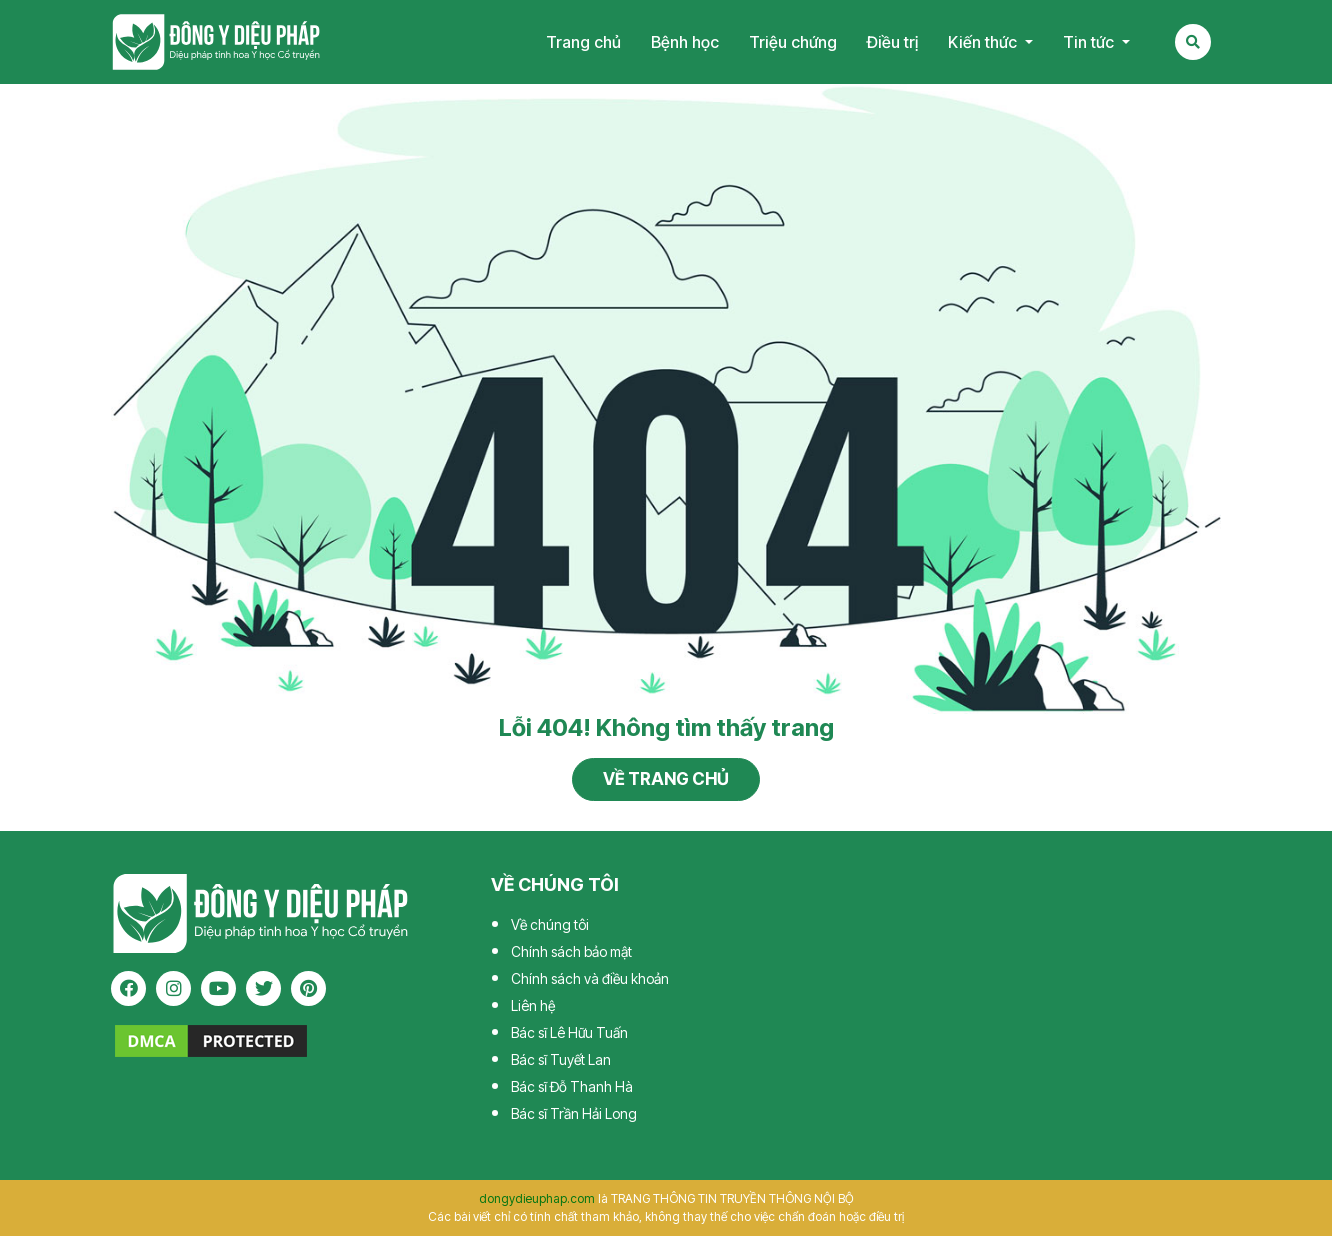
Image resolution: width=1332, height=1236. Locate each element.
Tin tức (1090, 42)
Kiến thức (984, 42)
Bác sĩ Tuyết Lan (561, 1059)
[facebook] (128, 988)
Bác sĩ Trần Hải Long (574, 1113)
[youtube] (218, 988)
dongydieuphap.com (537, 1198)
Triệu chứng (793, 42)
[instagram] (173, 988)
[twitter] (263, 988)
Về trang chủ (666, 779)
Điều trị (892, 42)
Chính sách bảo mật (571, 951)
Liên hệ (533, 1005)
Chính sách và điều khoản (590, 978)
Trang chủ (583, 42)
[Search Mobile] (1193, 42)
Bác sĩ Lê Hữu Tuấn (569, 1032)
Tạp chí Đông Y (216, 42)
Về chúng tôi (550, 924)
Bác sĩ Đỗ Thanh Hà (572, 1086)
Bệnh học (685, 42)
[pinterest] (308, 988)
